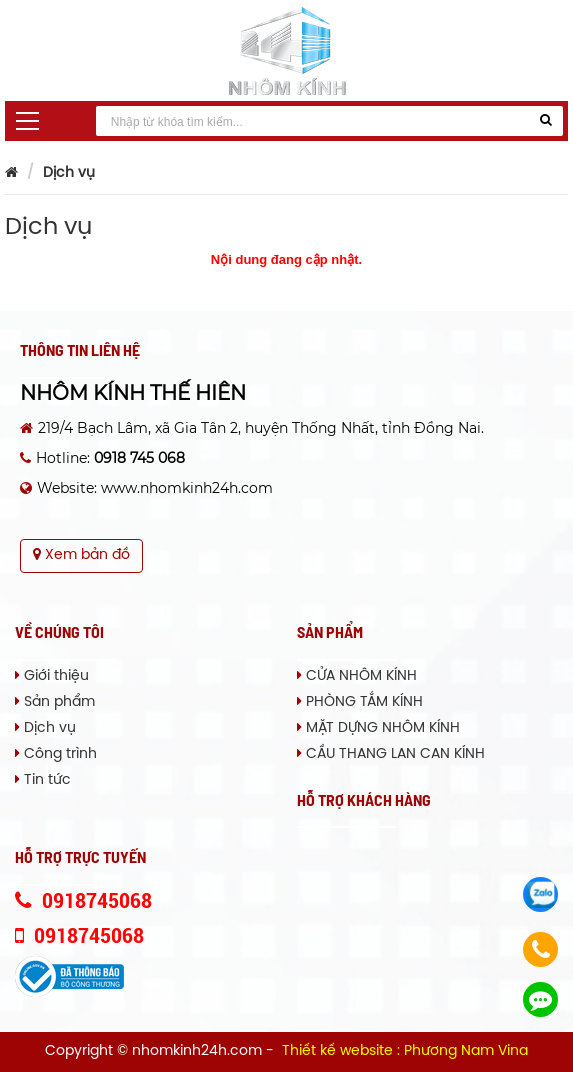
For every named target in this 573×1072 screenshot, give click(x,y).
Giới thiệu (52, 676)
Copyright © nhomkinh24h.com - (161, 1051)
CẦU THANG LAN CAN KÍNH (391, 754)
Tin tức (43, 780)
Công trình (56, 754)
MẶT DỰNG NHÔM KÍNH (378, 728)
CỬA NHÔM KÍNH (357, 676)
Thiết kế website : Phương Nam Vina (405, 1051)
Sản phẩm (55, 702)
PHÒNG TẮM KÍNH (360, 702)
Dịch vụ (69, 173)
